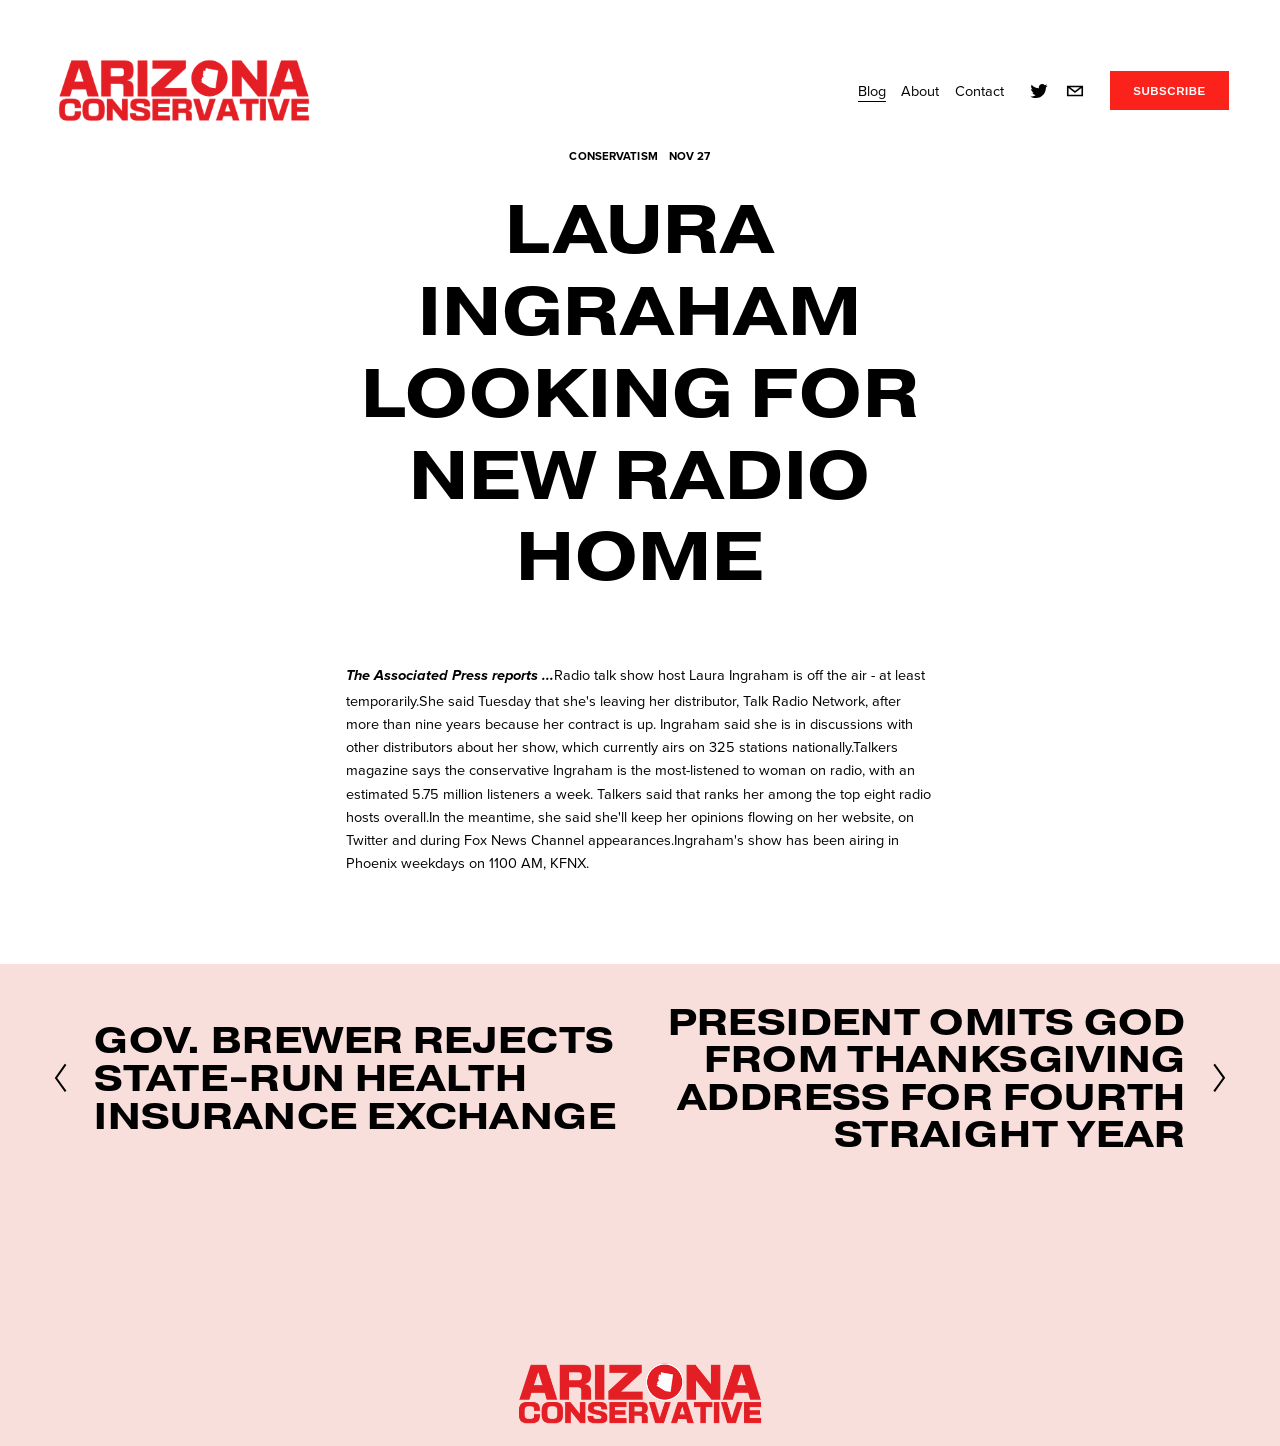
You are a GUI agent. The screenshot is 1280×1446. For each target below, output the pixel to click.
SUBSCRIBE (1169, 91)
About (920, 90)
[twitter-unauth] (1039, 91)
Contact (979, 90)
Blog (872, 90)
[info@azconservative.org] (1075, 91)
